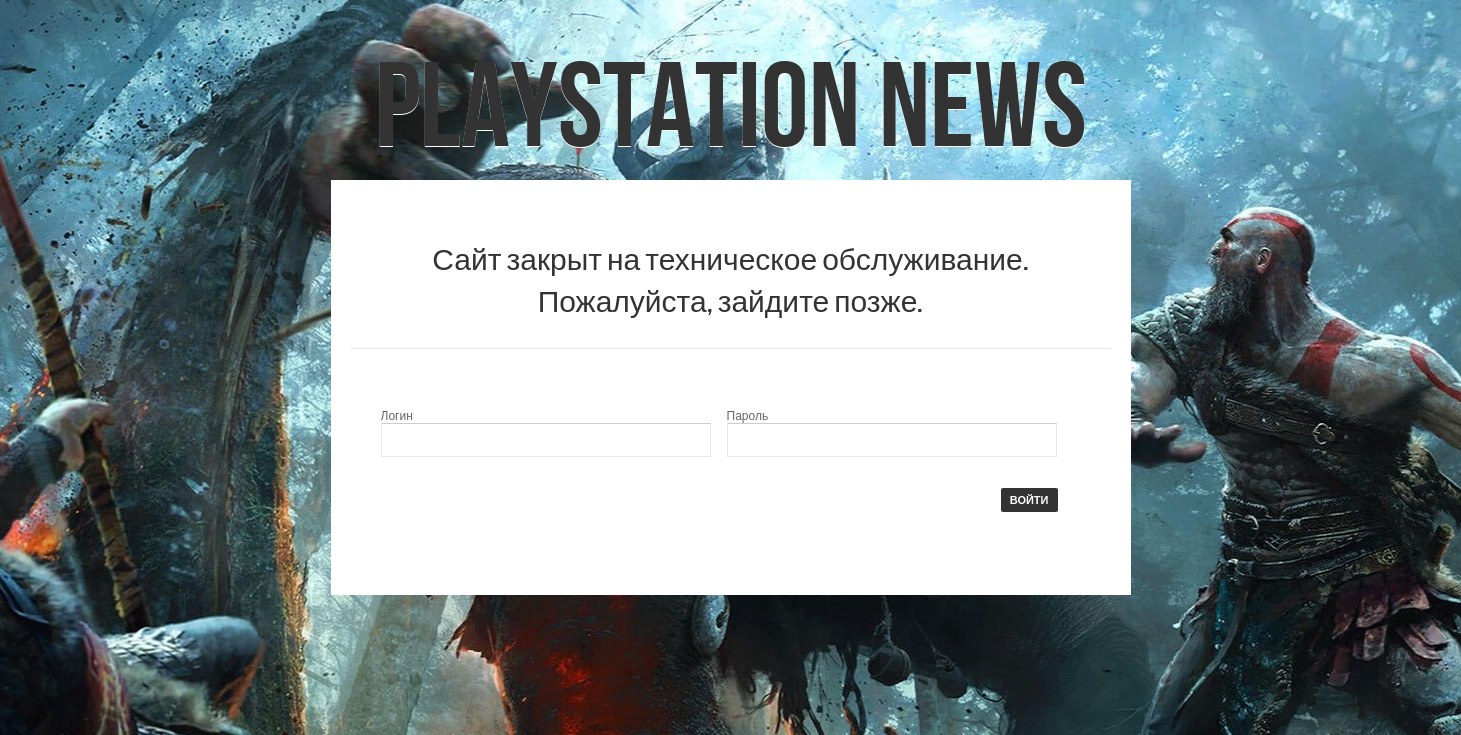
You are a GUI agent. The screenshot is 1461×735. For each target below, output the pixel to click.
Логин (397, 416)
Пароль (748, 416)
